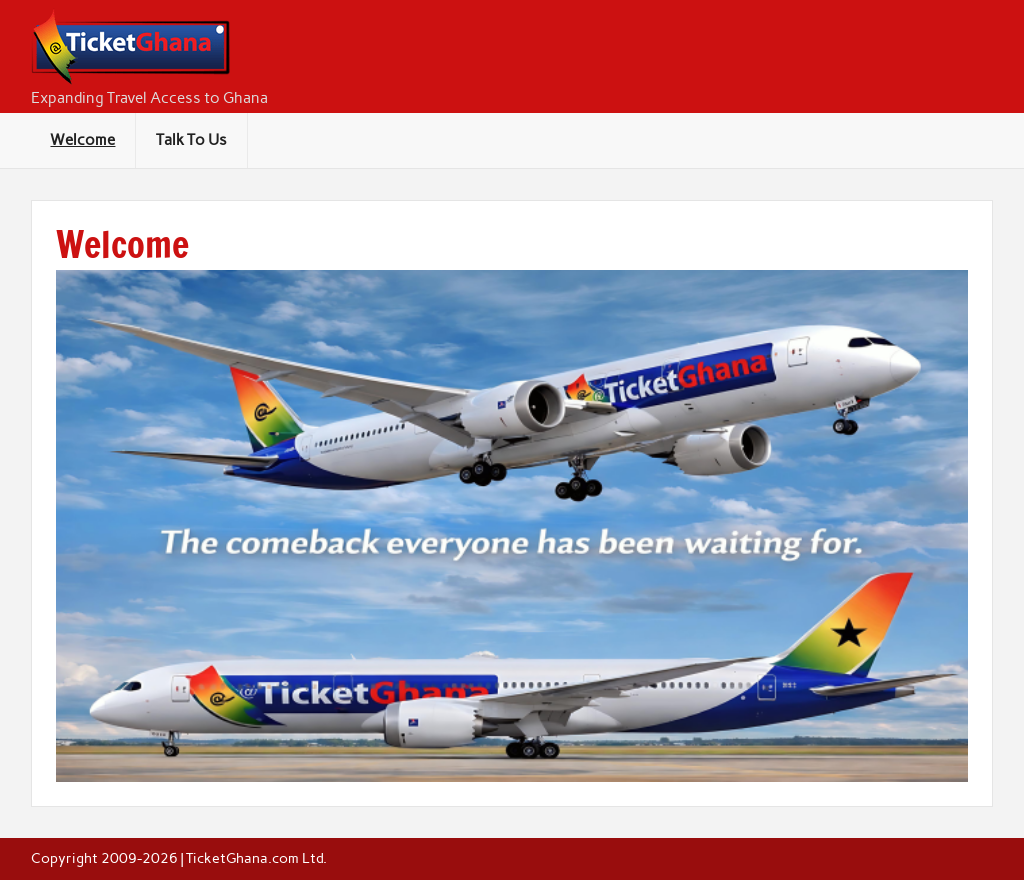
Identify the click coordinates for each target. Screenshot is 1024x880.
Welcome (82, 140)
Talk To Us (191, 140)
